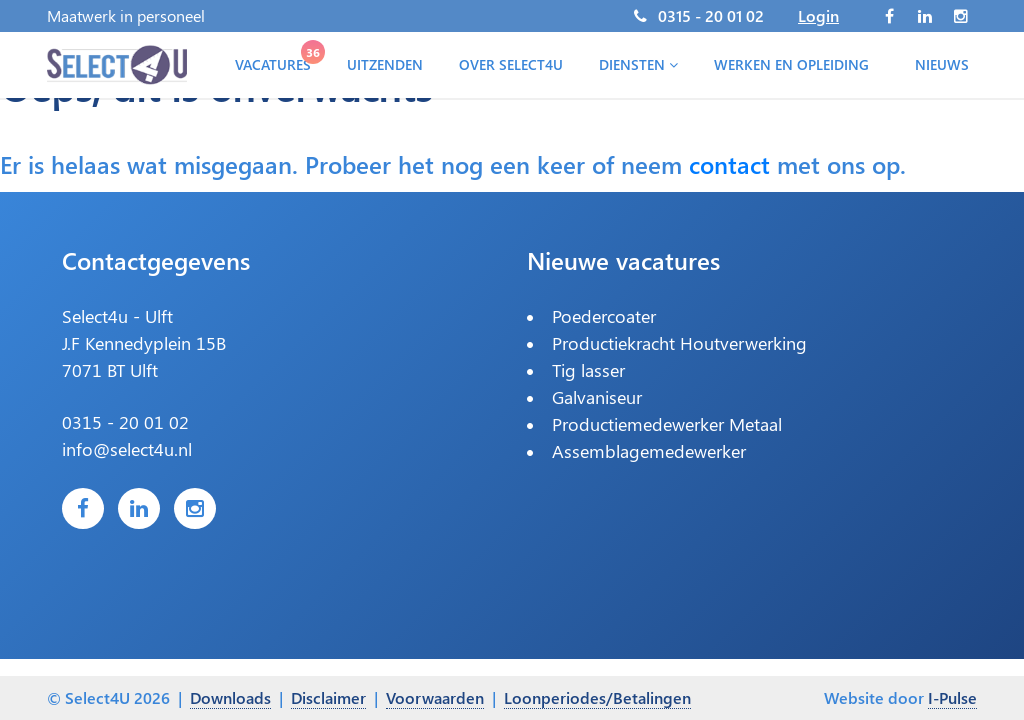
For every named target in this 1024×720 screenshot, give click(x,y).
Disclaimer (328, 697)
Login (818, 15)
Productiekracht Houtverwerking (679, 343)
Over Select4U (511, 64)
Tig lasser (588, 370)
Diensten (638, 64)
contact (729, 164)
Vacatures (277, 60)
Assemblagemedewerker (649, 451)
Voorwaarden (435, 697)
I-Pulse (952, 697)
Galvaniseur (597, 397)
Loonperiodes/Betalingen (597, 697)
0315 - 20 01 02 (711, 15)
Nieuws (942, 64)
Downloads (230, 697)
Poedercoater (604, 316)
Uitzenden (385, 64)
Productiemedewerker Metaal (667, 424)
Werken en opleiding (791, 64)
